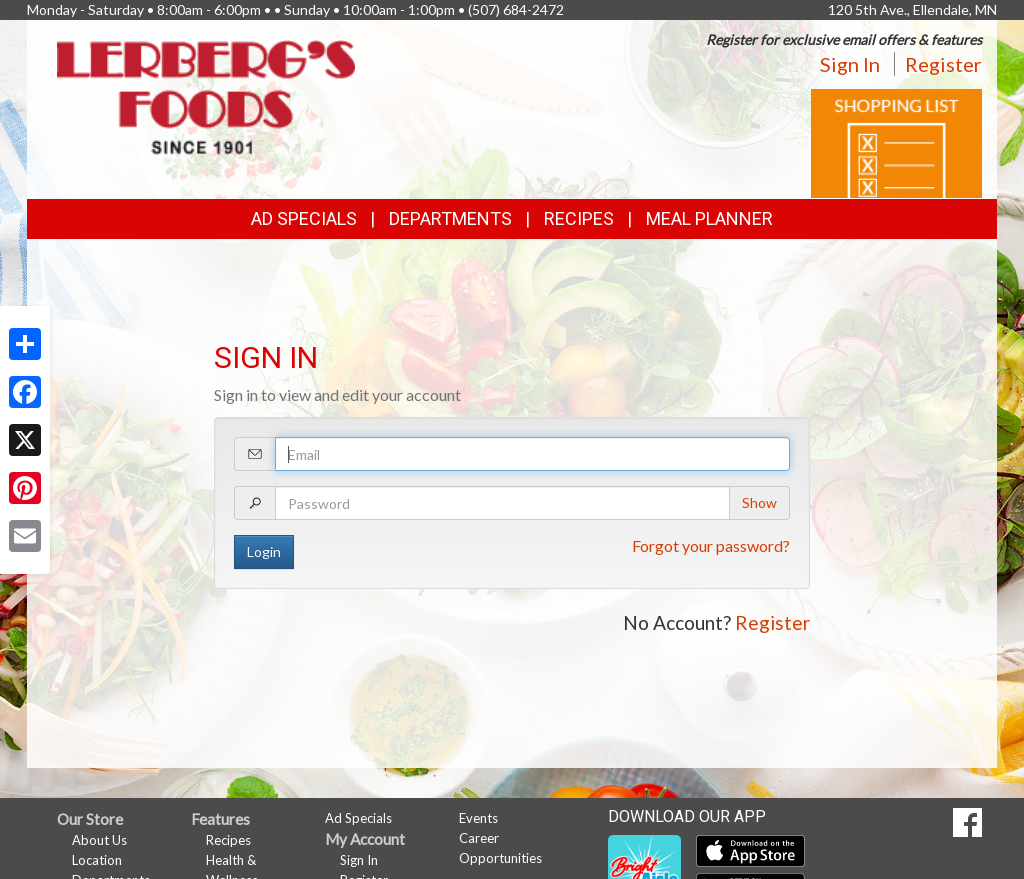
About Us (99, 840)
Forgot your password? (711, 545)
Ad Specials (304, 218)
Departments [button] (450, 218)
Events (478, 818)
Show (759, 502)
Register (943, 64)
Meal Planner (709, 218)
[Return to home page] (206, 95)
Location (97, 860)
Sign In (850, 64)
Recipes (579, 218)
